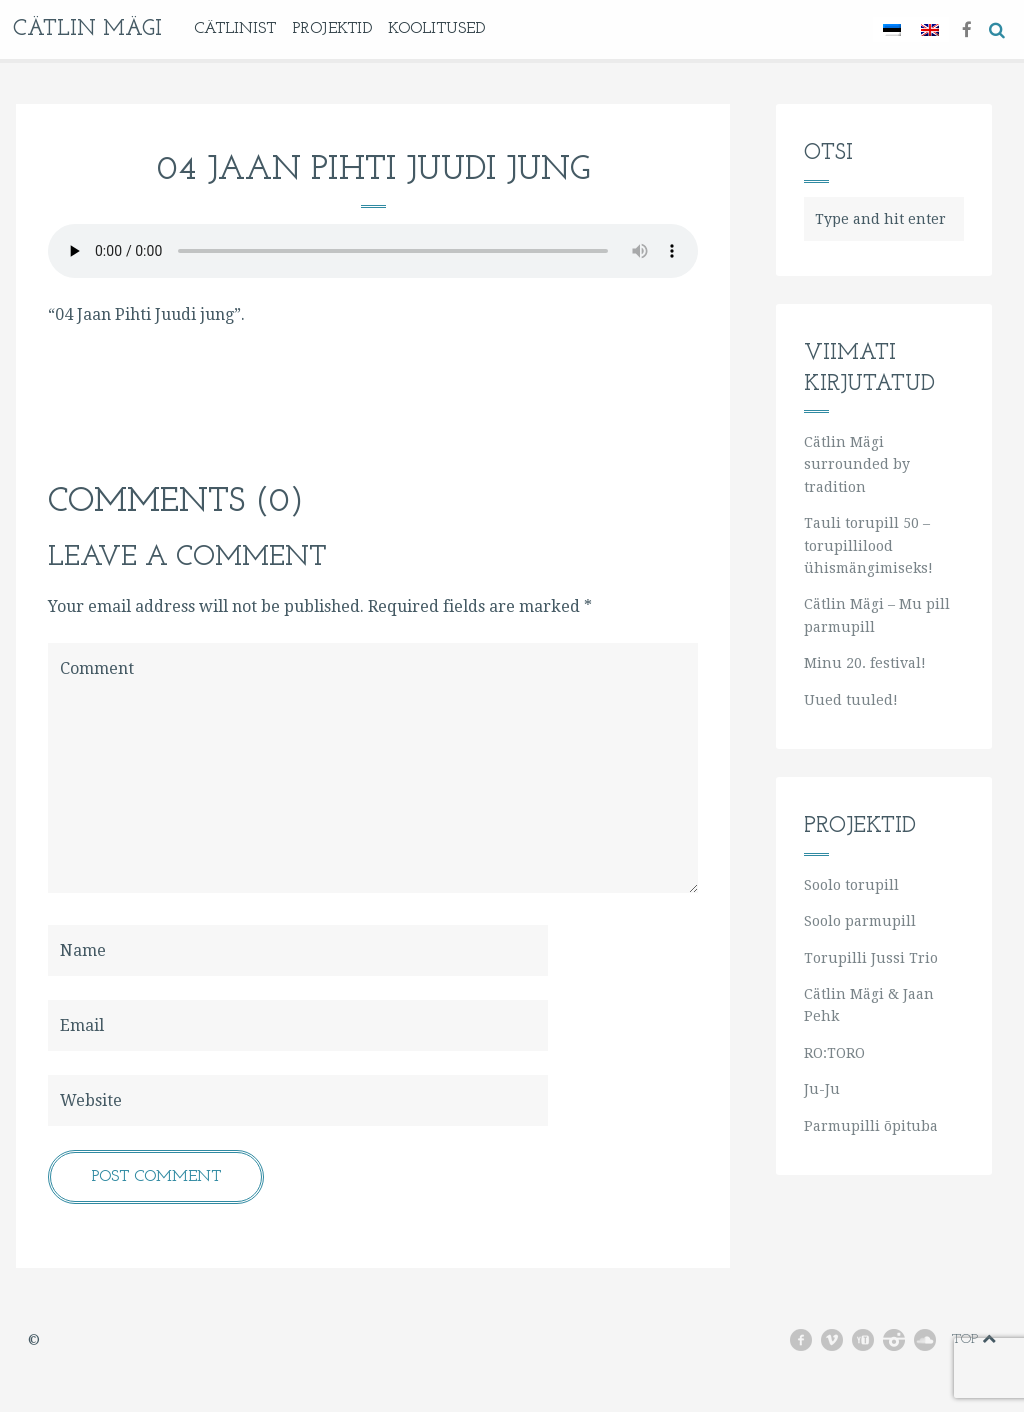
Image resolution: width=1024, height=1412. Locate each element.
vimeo (841, 1339)
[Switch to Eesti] (892, 29)
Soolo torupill (851, 885)
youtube (871, 1339)
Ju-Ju (822, 1089)
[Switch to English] (930, 29)
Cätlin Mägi (87, 29)
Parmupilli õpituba (871, 1126)
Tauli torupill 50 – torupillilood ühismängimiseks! (868, 545)
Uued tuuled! (851, 700)
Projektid (332, 29)
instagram (902, 1339)
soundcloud (931, 1339)
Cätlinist (235, 29)
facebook (808, 1339)
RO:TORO (834, 1053)
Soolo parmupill (860, 921)
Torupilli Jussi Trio (871, 958)
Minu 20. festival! (865, 663)
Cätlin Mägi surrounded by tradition (857, 464)
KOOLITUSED (436, 29)
